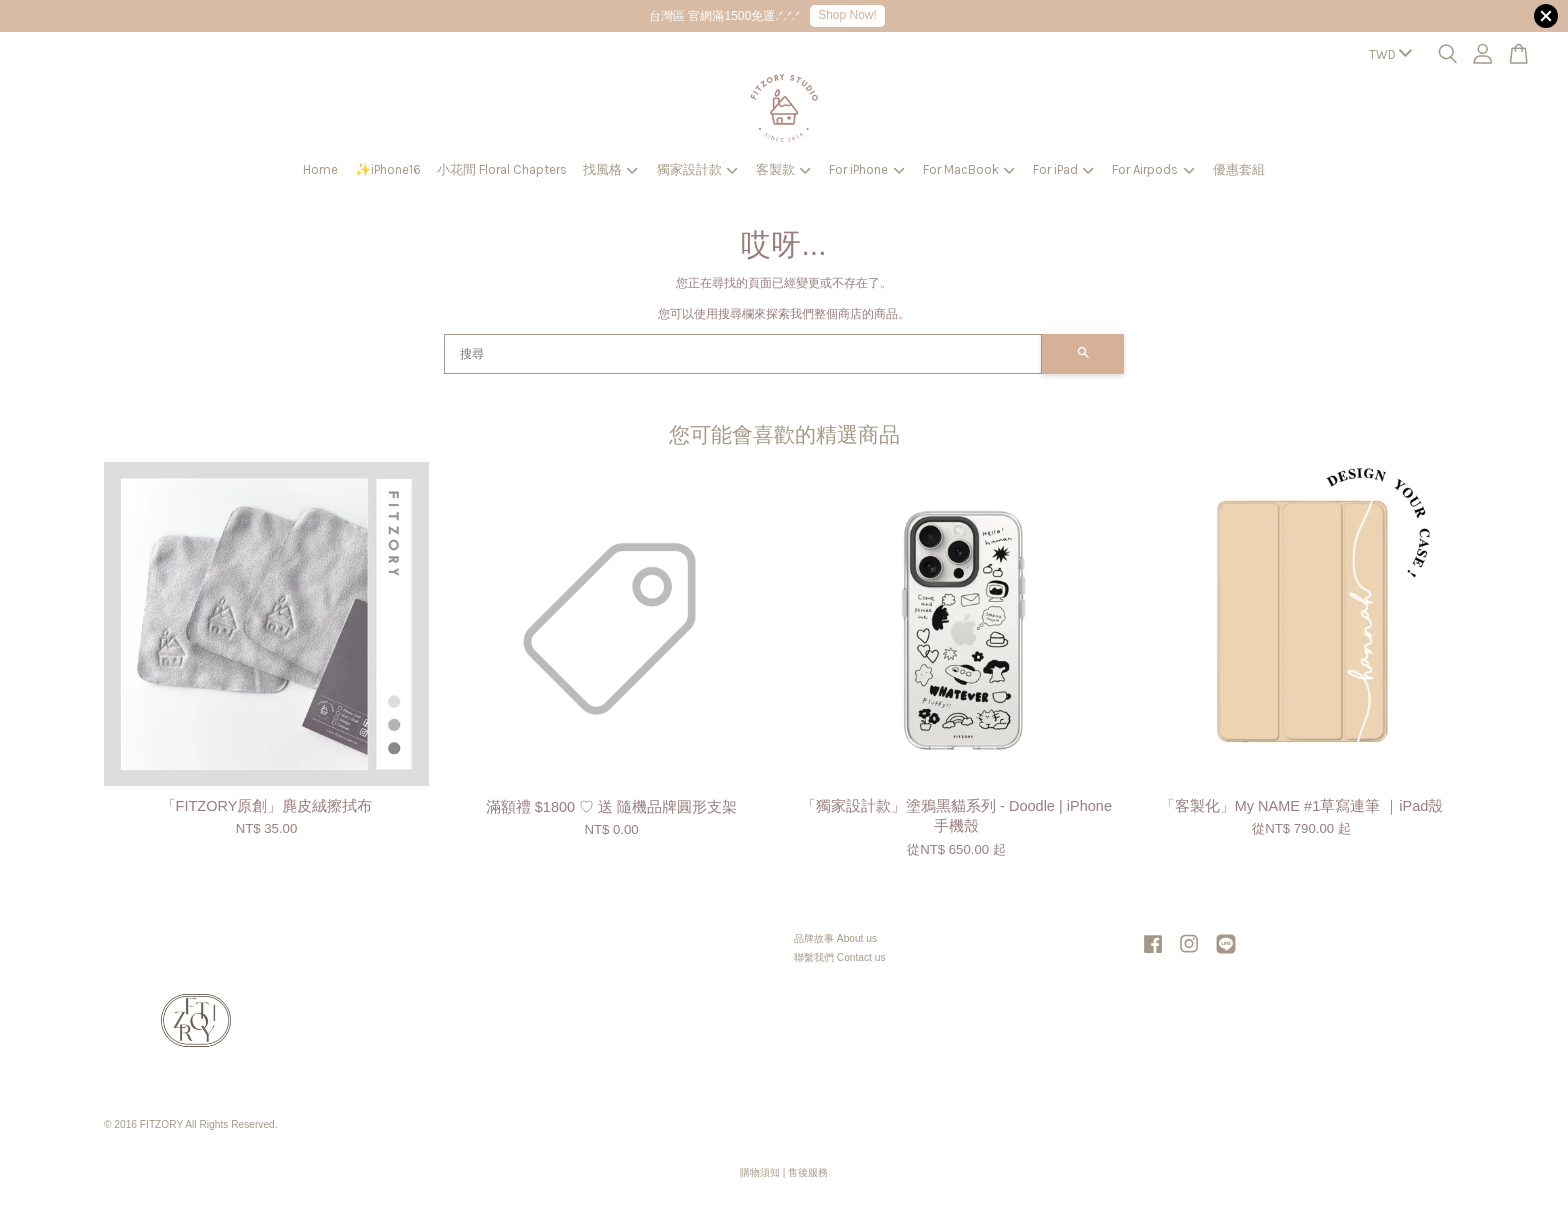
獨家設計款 (697, 169)
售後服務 (808, 1172)
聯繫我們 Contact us (840, 957)
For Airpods (1153, 169)
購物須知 (760, 1172)
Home (320, 169)
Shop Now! (847, 15)
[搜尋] (743, 354)
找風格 (610, 169)
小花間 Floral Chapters (502, 169)
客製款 (783, 169)
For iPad (1063, 169)
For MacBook (969, 169)
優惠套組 (1239, 169)
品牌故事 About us (835, 938)
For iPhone (866, 169)
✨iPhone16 (388, 169)
